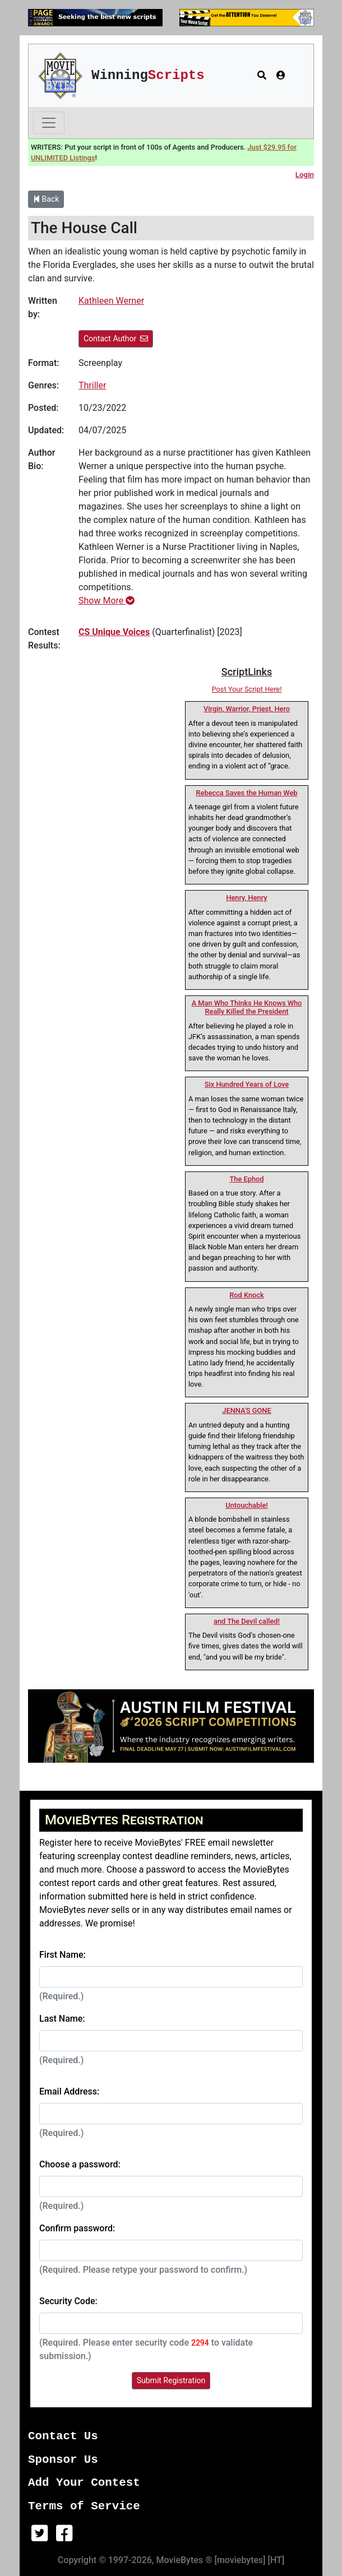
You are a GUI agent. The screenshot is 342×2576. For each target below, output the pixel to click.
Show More (106, 600)
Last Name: (62, 2018)
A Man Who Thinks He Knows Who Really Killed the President (247, 1007)
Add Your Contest (84, 2482)
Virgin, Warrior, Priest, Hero (247, 709)
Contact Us (63, 2436)
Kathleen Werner (111, 300)
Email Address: (69, 2091)
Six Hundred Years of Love (247, 1084)
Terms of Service (84, 2506)
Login (304, 174)
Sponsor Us (63, 2459)
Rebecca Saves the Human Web (247, 793)
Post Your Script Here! (247, 689)
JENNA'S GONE (246, 1410)
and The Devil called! (247, 1621)
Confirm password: (77, 2228)
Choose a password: (80, 2164)
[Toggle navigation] (48, 123)
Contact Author (116, 338)
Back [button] (46, 198)
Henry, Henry (246, 897)
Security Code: (68, 2301)
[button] (262, 75)
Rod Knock (246, 1295)
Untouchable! (246, 1505)
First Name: (62, 1954)
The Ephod (247, 1179)
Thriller (92, 385)
